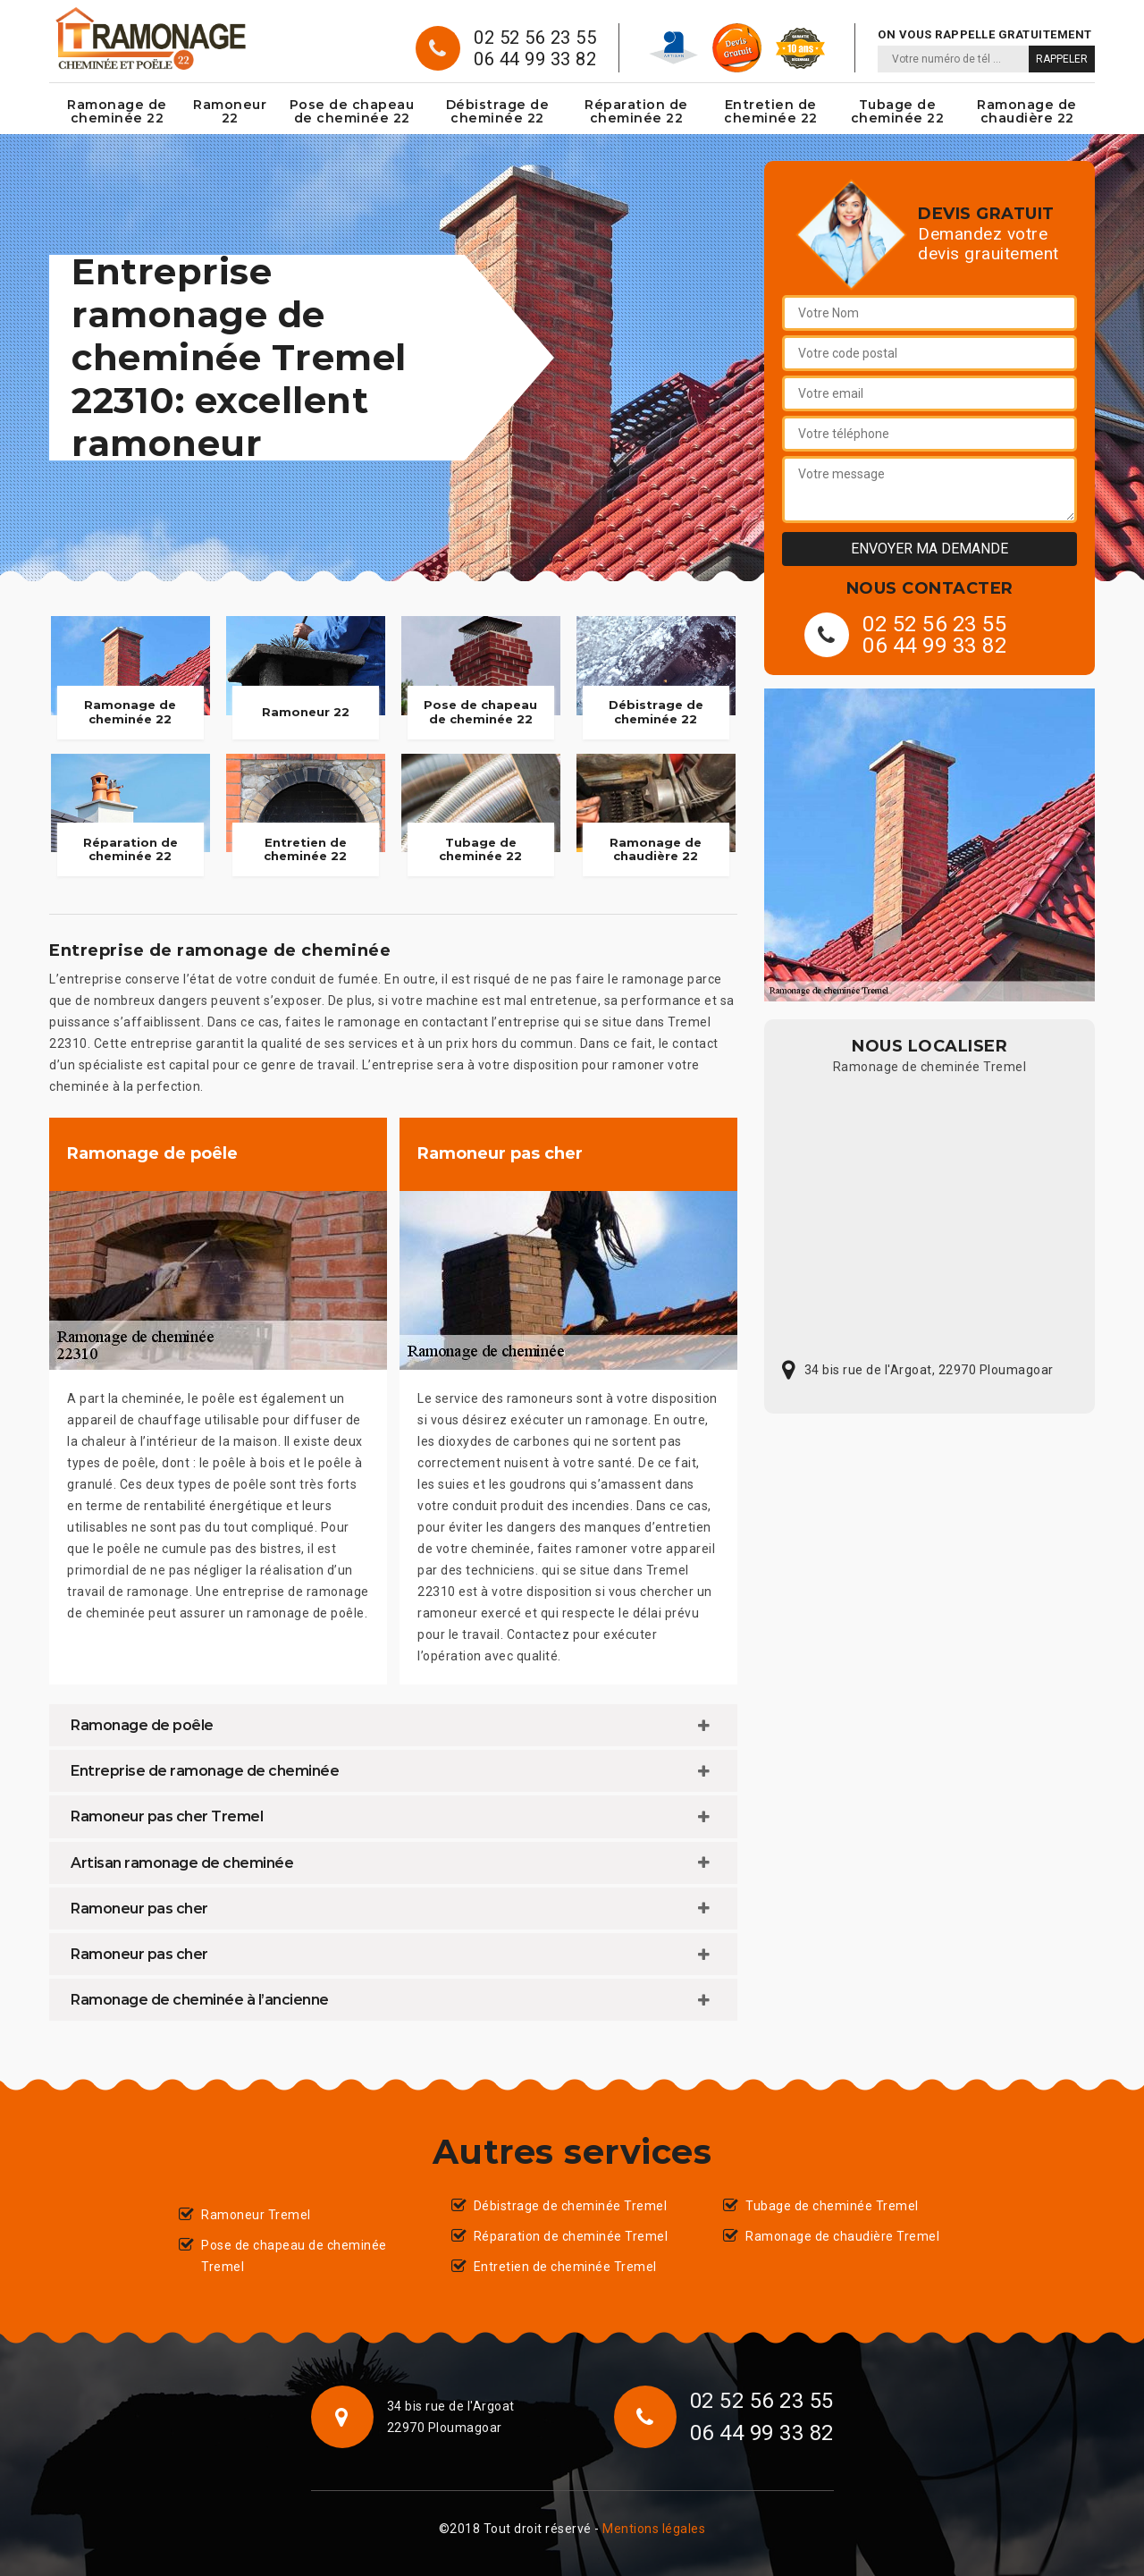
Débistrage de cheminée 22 (498, 111)
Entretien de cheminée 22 (771, 111)
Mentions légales (653, 2528)
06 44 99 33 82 (535, 59)
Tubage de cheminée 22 (898, 111)
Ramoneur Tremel (256, 2215)
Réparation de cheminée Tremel (571, 2236)
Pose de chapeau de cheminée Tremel (294, 2256)
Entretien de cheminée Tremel (565, 2266)
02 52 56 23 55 (535, 37)
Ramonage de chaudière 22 (1027, 111)
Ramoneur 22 (229, 111)
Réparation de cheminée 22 (636, 111)
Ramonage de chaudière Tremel (842, 2236)
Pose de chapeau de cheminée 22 (352, 111)
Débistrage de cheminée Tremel (571, 2206)
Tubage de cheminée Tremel (832, 2206)
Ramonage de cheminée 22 (117, 111)
